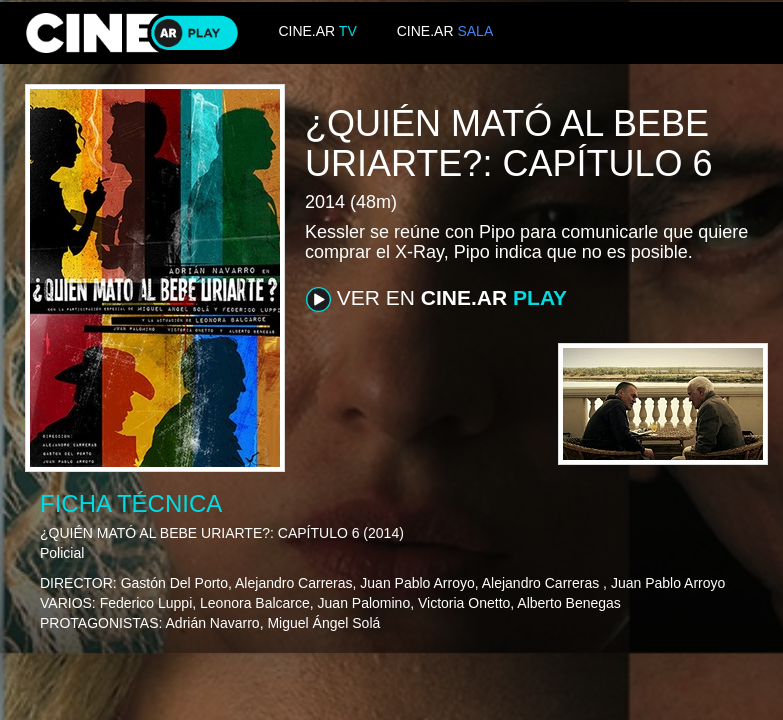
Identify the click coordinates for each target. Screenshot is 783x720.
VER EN (436, 299)
